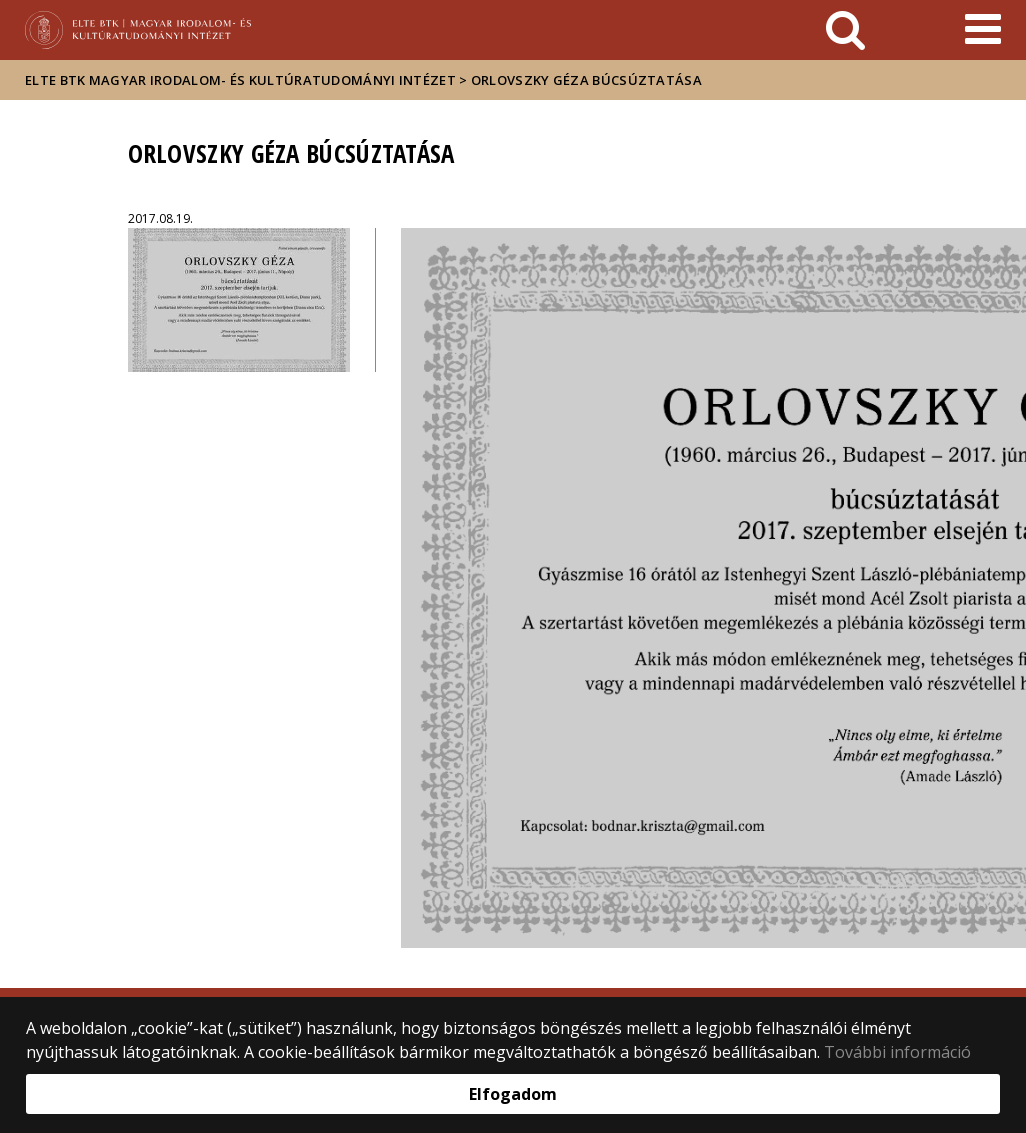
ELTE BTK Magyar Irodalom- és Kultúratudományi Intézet (240, 80)
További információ (897, 1052)
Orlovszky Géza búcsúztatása (586, 80)
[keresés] (845, 30)
